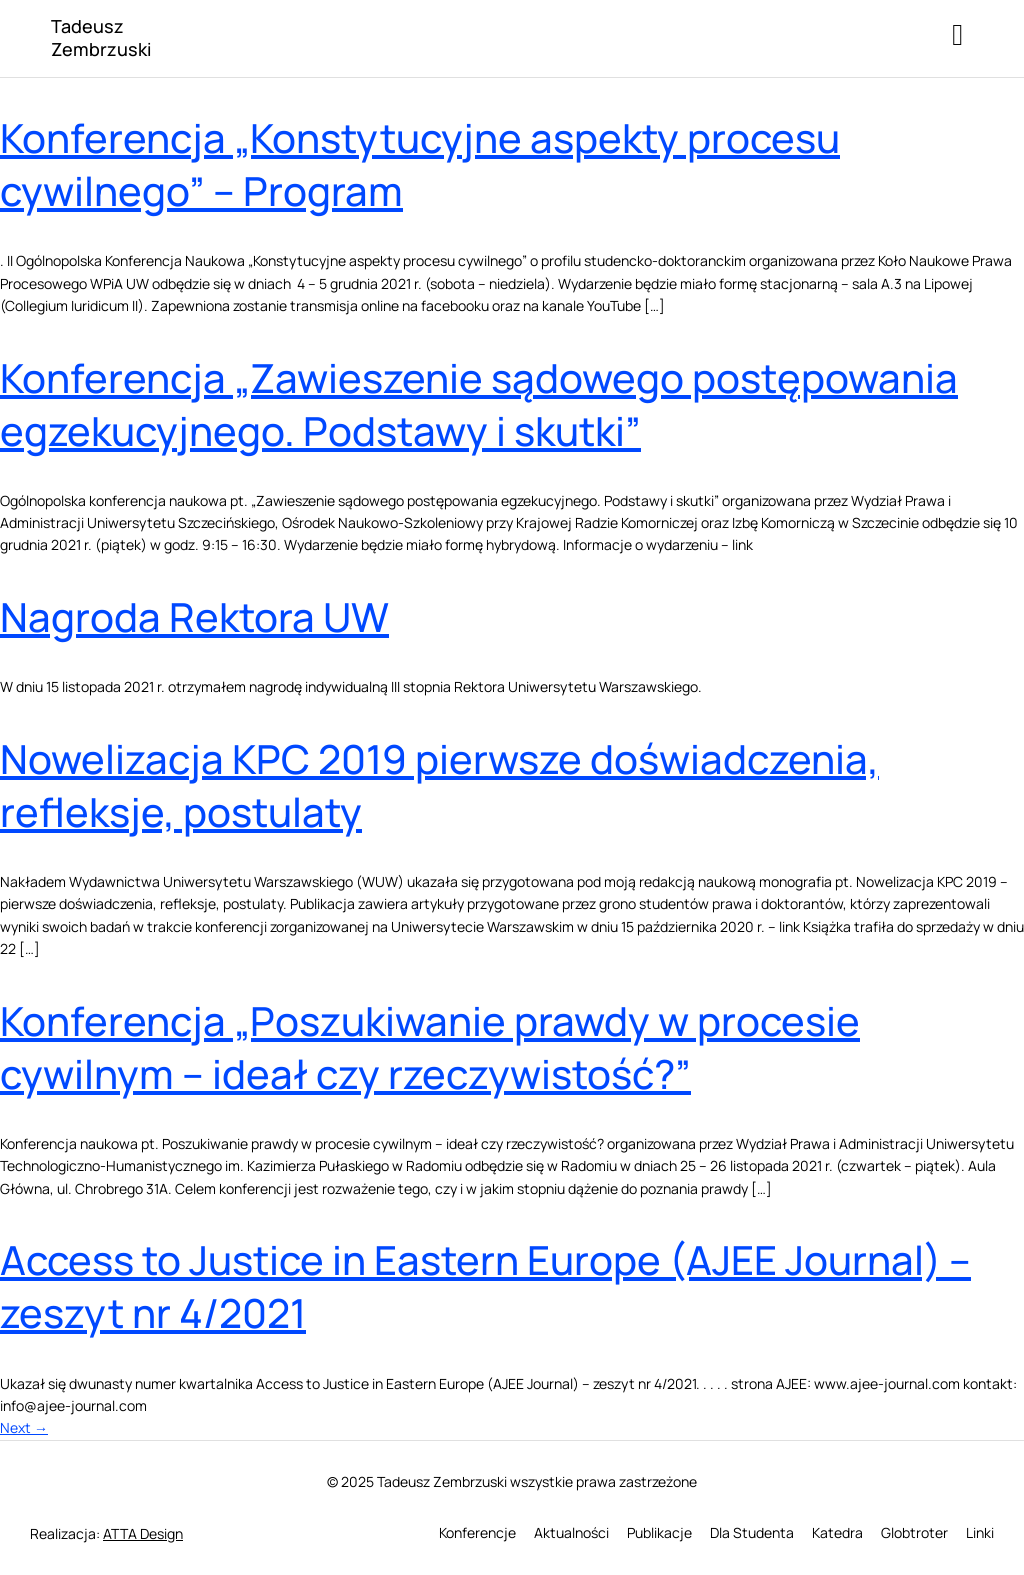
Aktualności (571, 1532)
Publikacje (659, 1532)
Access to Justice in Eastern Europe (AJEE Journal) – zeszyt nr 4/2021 (485, 1286)
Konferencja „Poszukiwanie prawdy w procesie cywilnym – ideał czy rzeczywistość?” (430, 1047)
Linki (980, 1532)
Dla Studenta (752, 1532)
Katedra (837, 1532)
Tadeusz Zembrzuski (101, 37)
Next (24, 1427)
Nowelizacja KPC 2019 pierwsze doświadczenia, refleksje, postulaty (439, 785)
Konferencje (477, 1532)
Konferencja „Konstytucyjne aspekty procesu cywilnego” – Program (420, 164)
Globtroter (914, 1532)
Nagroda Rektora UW (194, 616)
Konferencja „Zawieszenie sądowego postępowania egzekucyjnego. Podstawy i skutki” (479, 404)
